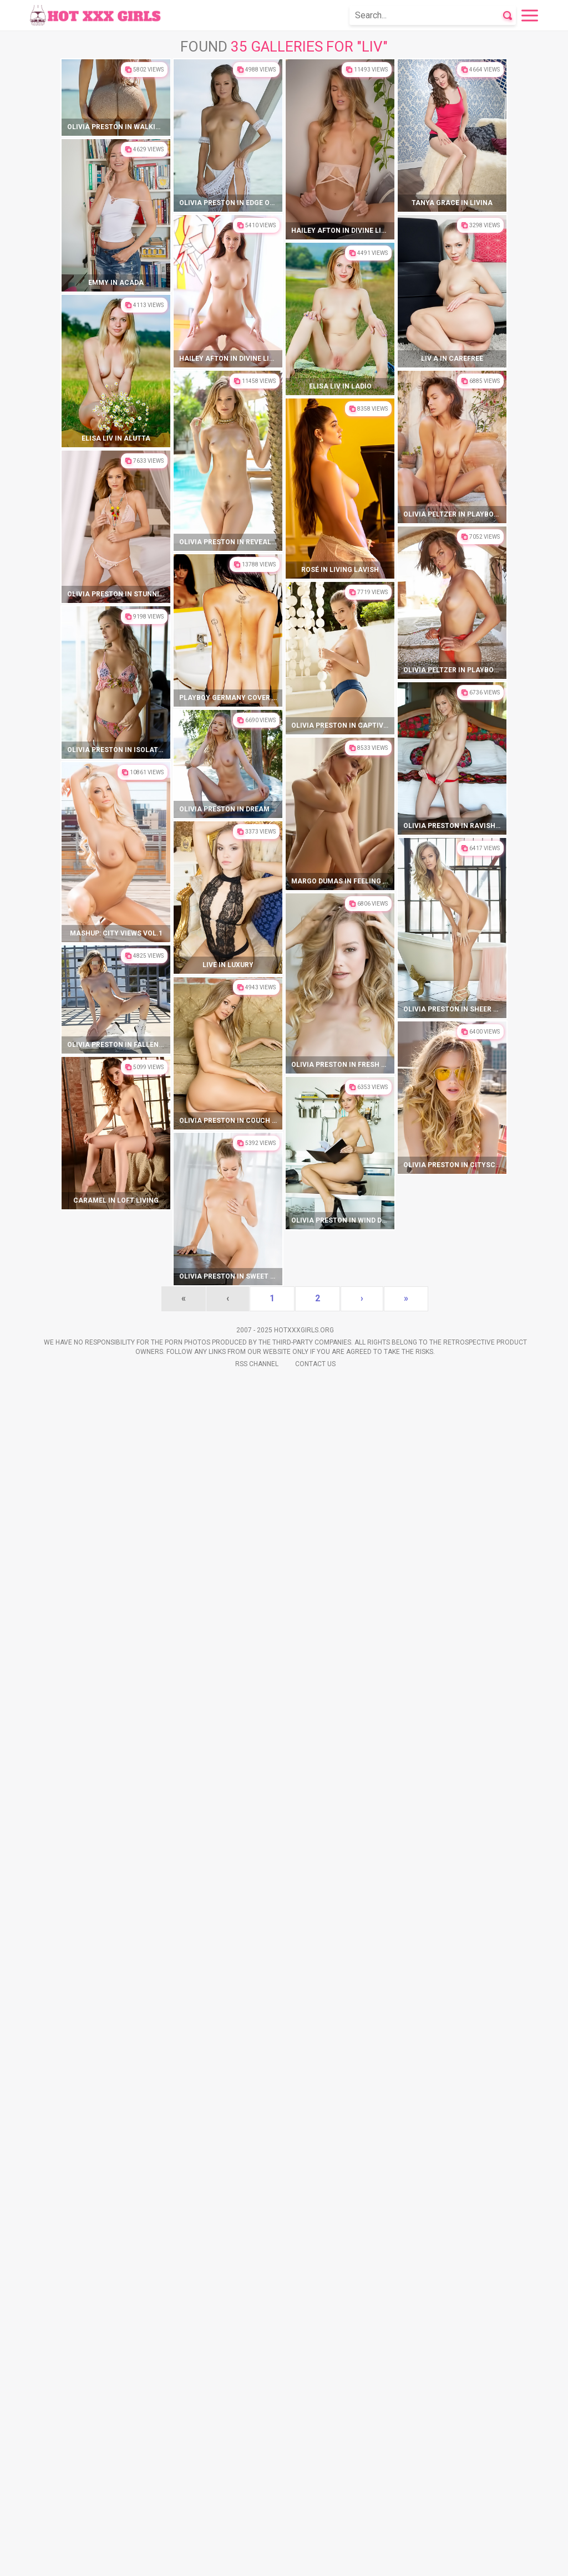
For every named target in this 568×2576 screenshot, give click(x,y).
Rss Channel (256, 2559)
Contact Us (315, 2559)
